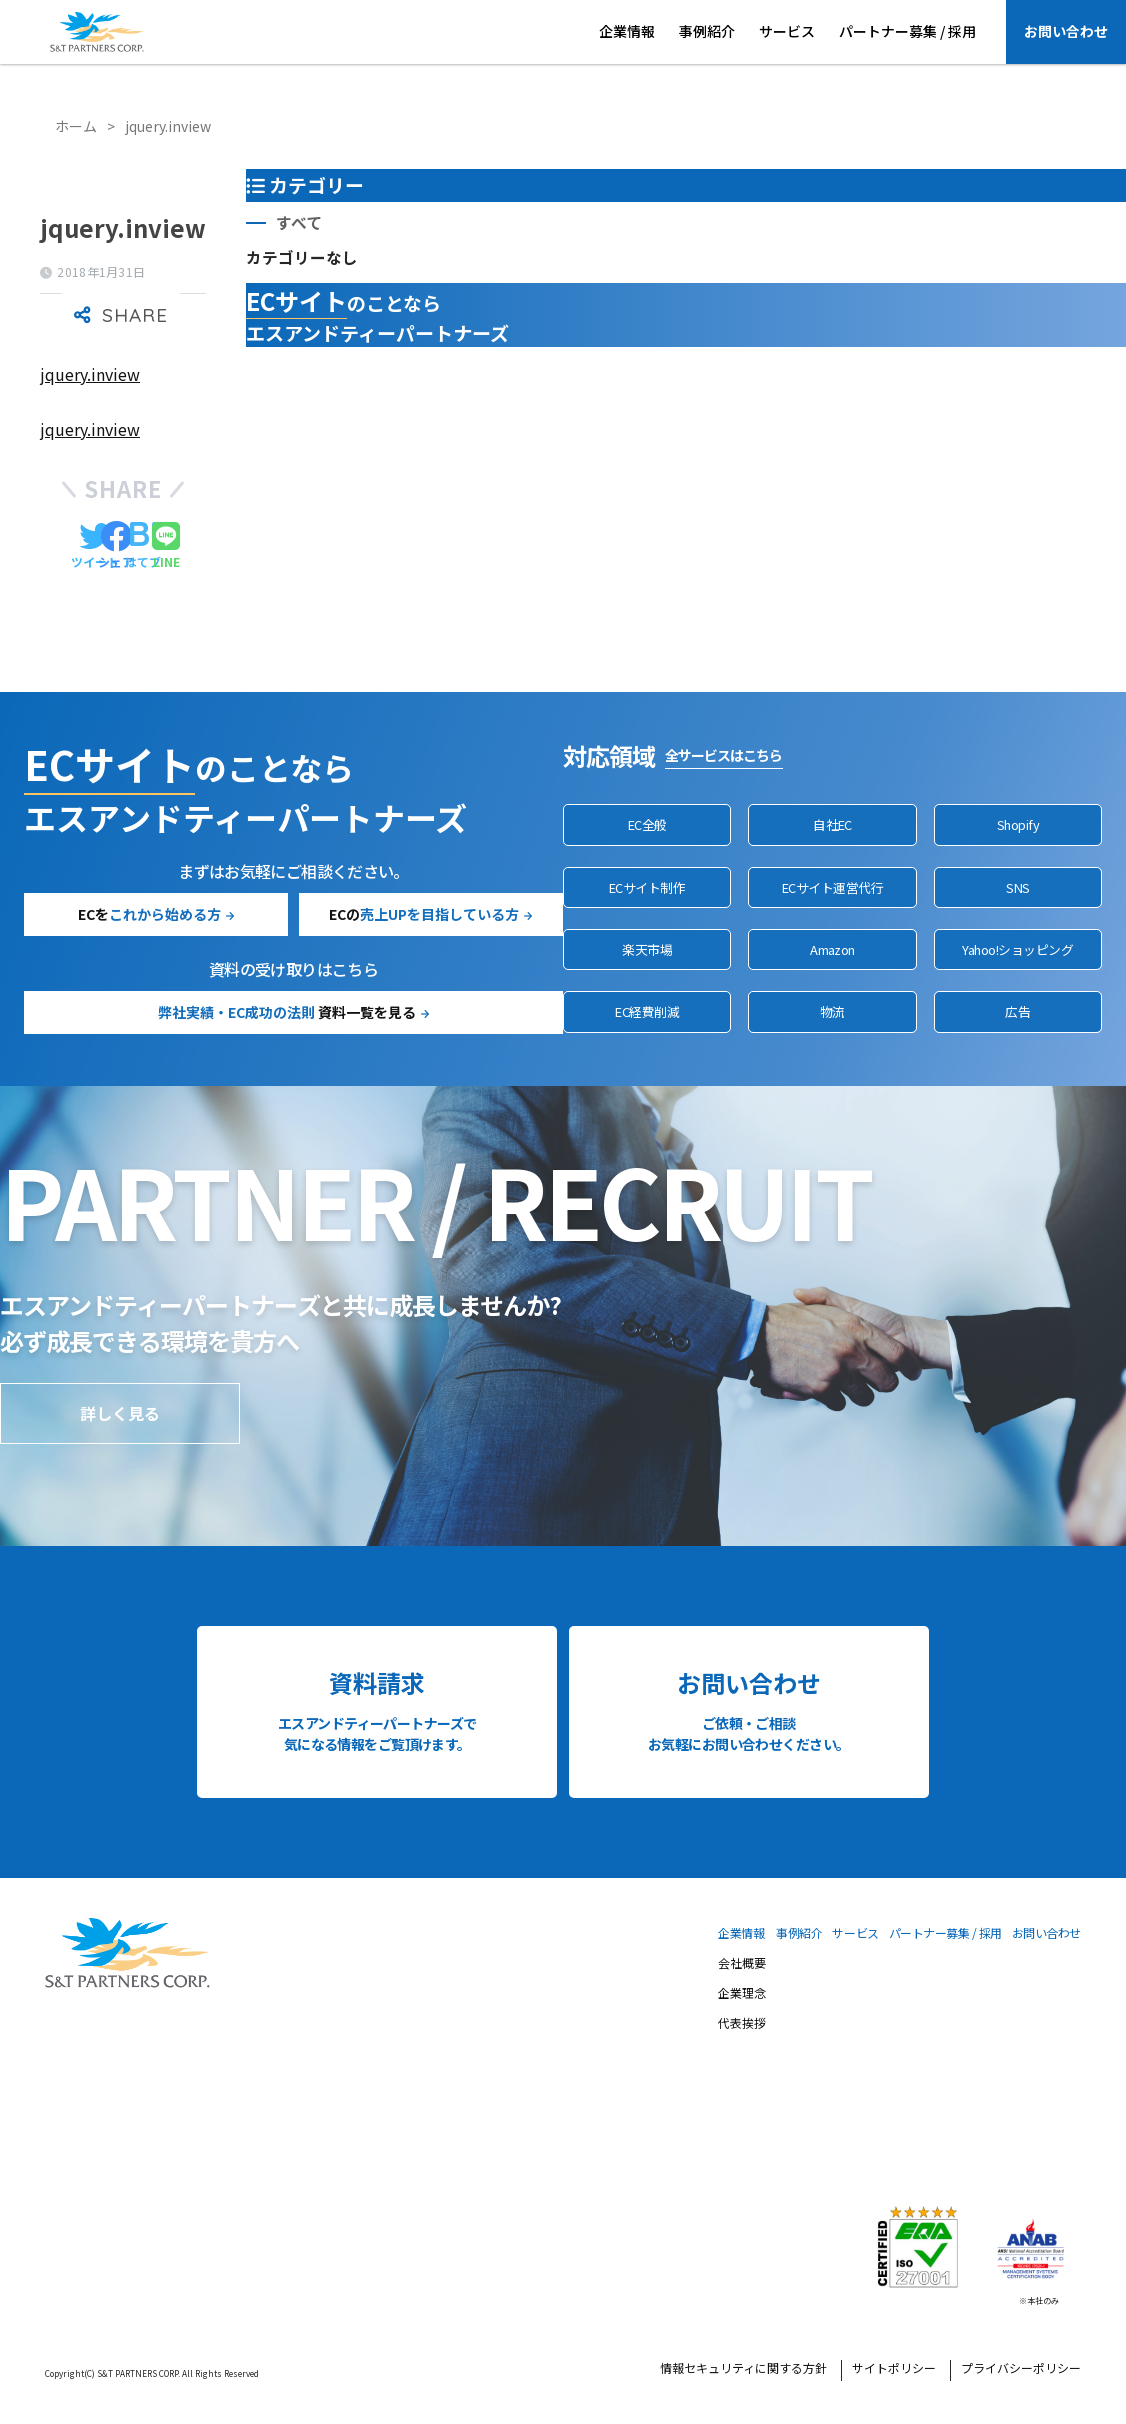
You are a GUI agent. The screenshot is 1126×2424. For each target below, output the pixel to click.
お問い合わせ (1066, 31)
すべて (299, 222)
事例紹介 (707, 31)
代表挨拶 (742, 2024)
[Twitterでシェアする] (95, 546)
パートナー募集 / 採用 (907, 31)
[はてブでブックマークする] (143, 546)
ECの (424, 914)
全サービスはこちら (723, 755)
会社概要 (742, 1964)
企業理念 (742, 1994)
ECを (149, 914)
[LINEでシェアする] (166, 546)
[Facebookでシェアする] (116, 546)
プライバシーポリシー (1021, 2369)
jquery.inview (90, 374)
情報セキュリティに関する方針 (743, 2369)
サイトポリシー (894, 2369)
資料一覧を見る (287, 1012)
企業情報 (627, 31)
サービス (787, 31)
